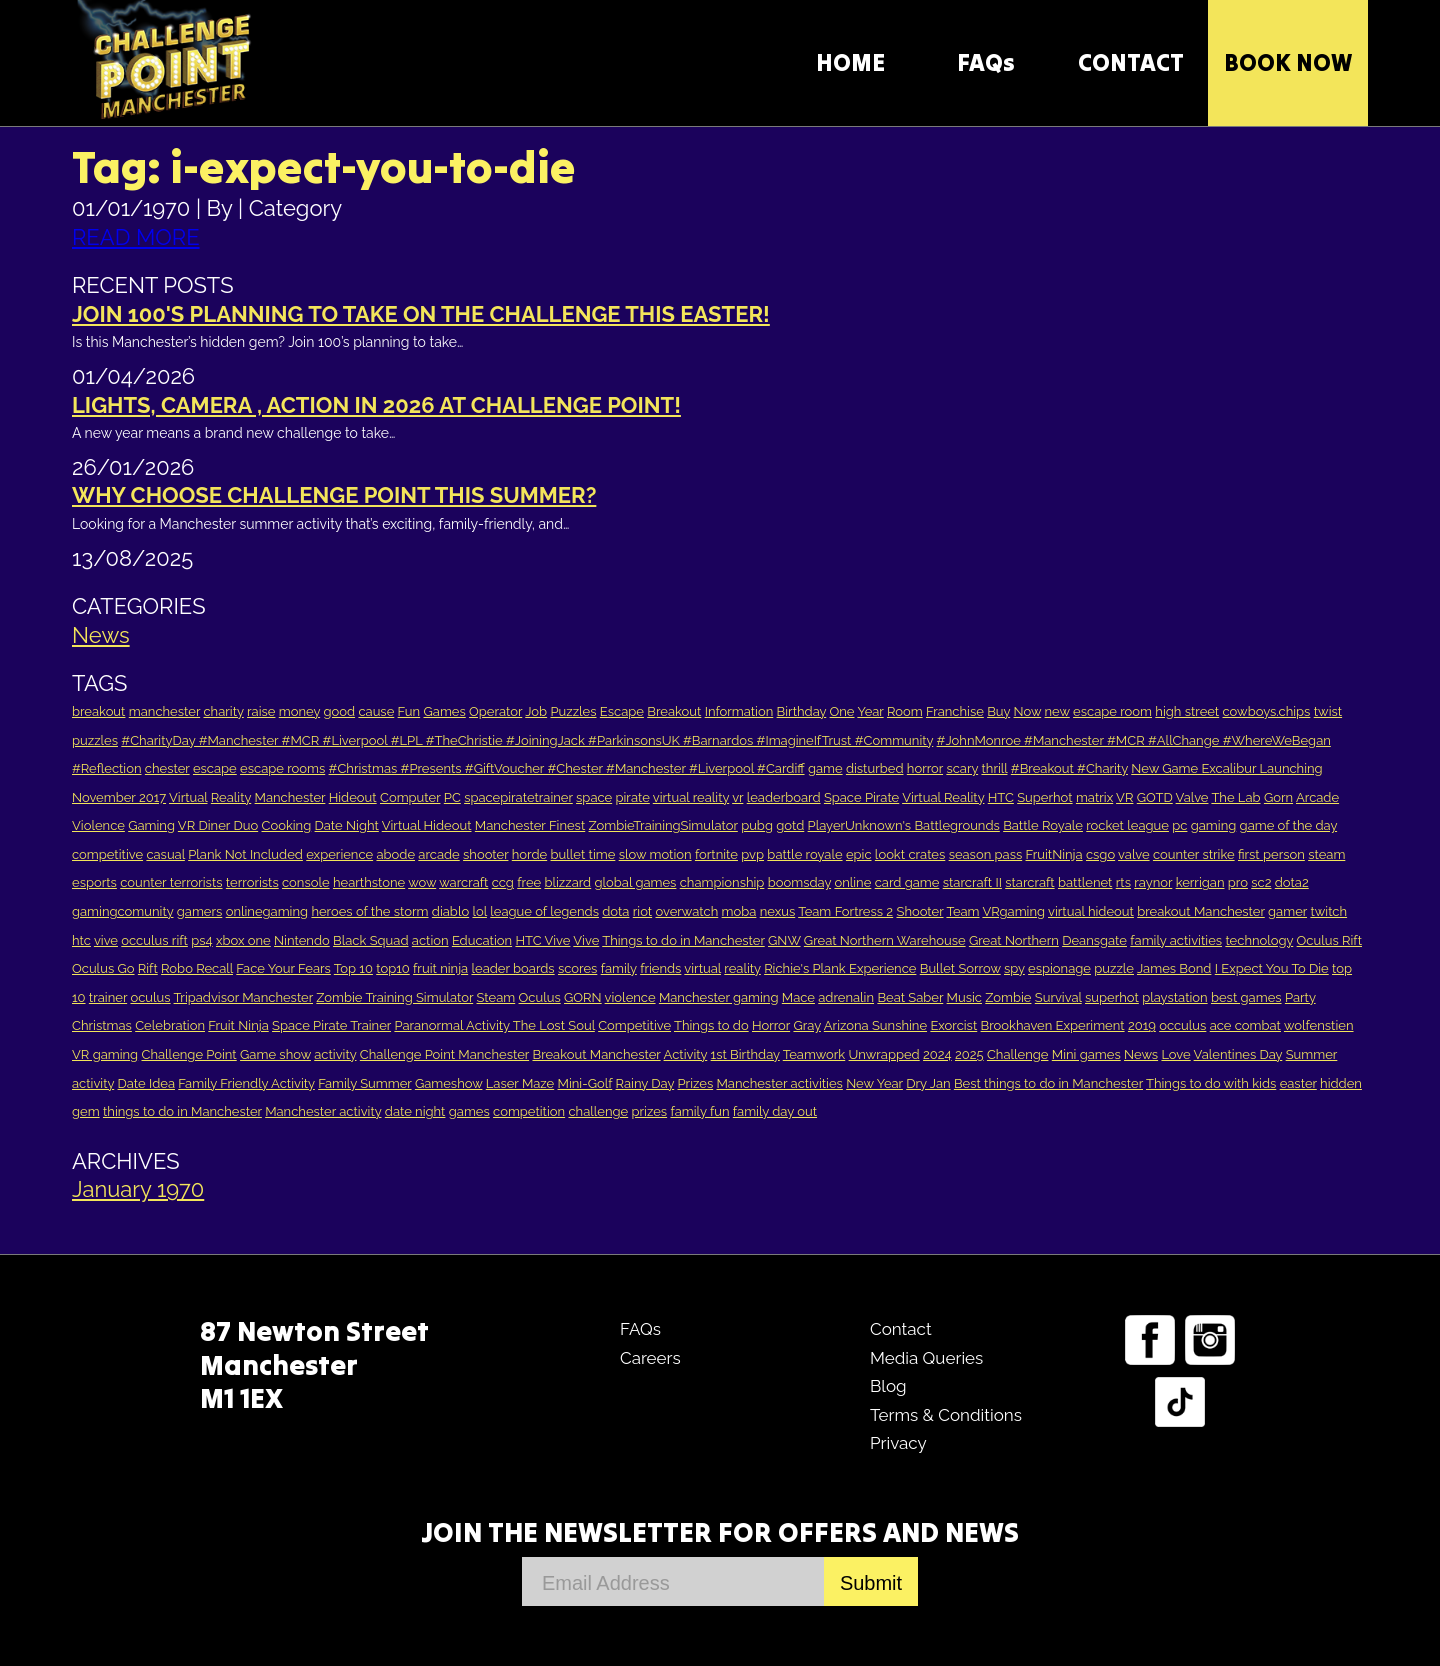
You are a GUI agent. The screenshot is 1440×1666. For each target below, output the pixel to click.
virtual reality (691, 797)
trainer (108, 997)
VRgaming (1013, 911)
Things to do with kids (1211, 1083)
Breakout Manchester (596, 1054)
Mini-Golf (585, 1083)
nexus (778, 911)
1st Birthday (745, 1054)
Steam (496, 997)
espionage (1059, 968)
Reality (231, 797)
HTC (1001, 797)
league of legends (544, 911)
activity (335, 1054)
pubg (757, 825)
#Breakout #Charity (1069, 768)
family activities (1176, 940)
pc (1179, 825)
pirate (633, 797)
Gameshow (449, 1083)
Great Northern (1014, 940)
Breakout (674, 711)
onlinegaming (267, 911)
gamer (1287, 911)
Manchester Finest (530, 825)
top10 (393, 968)
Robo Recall (197, 968)
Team (962, 911)
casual (165, 854)
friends (660, 968)
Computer (410, 797)
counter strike (1194, 854)
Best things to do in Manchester (1048, 1083)
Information (739, 711)
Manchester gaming (719, 997)
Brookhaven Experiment (1053, 1025)
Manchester (290, 797)
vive (106, 940)
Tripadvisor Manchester (243, 997)
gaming (1214, 825)
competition (529, 1111)
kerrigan (1200, 882)
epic (859, 854)
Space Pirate (861, 797)
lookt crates (910, 854)
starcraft (1029, 882)
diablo (450, 911)
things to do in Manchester (182, 1111)
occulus (1182, 1025)
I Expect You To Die (1272, 968)
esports (94, 882)
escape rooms (282, 768)
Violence (98, 825)
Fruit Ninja (238, 1025)
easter (1298, 1083)
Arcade (1317, 797)
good (340, 711)
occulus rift (154, 940)
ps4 (201, 940)
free (529, 882)
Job (536, 711)
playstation (1174, 997)
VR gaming (105, 1054)
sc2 (1261, 882)
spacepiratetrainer (518, 797)
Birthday (802, 711)
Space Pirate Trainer (331, 1025)
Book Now (1288, 62)
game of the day (1289, 825)
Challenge (1018, 1054)
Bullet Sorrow (960, 968)
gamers (200, 911)
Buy (998, 711)
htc (81, 940)
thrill (994, 768)
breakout (98, 711)
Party (1300, 997)
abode (395, 854)
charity (223, 711)
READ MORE (136, 237)
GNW (784, 940)
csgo (1100, 854)
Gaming (151, 825)
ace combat (1245, 1025)
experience (339, 854)
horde (529, 854)
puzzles (95, 740)
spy (1014, 968)
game (825, 768)
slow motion (655, 854)
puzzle (1114, 968)
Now (1028, 711)
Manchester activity (323, 1111)
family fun (699, 1111)
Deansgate (1094, 940)
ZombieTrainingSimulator (663, 825)
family (619, 968)
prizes (650, 1111)
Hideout (353, 797)
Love (1175, 1054)
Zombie (1008, 997)
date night (415, 1111)
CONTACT (1131, 62)
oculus (150, 997)
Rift (148, 968)
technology (1259, 940)
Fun (409, 711)
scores (577, 968)
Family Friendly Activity (246, 1083)
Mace (798, 997)
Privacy (898, 1443)
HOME (850, 62)
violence (630, 997)
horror (925, 768)
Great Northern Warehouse (885, 940)
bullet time (583, 854)
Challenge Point (188, 1054)
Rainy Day (645, 1083)
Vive (586, 940)
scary (962, 768)
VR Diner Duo (218, 825)
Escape (622, 711)
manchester (164, 711)
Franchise (955, 711)
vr (737, 797)
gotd (790, 825)
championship (722, 882)
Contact (901, 1329)
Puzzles (573, 711)
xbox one (243, 940)
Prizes (696, 1083)
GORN (583, 997)
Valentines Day (1238, 1054)
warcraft (463, 882)
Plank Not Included (245, 854)
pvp (752, 854)
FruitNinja (1054, 854)
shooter (485, 854)
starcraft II (972, 882)
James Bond (1174, 968)
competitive (107, 854)
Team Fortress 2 (845, 911)
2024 (937, 1054)
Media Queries (926, 1358)
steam (1326, 854)
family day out (775, 1111)
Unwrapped (884, 1054)
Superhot (1044, 797)
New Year (874, 1083)
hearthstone (369, 882)
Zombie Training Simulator (394, 997)
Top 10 (353, 968)
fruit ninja (440, 968)
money (299, 711)
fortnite (716, 854)
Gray (806, 1025)
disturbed (875, 768)
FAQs (986, 62)
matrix (1094, 797)
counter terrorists (171, 882)
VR (1124, 797)
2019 (1142, 1025)
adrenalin (846, 997)
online (852, 882)
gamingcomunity (122, 911)
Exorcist (953, 1025)
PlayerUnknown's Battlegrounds (904, 825)
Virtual (188, 797)
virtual (702, 968)
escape (215, 768)
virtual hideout (1091, 911)
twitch (1328, 911)
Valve (1192, 797)
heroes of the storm (369, 911)
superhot (1112, 997)
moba (739, 911)
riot (642, 911)
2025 (969, 1054)
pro (1238, 882)
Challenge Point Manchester (444, 1054)
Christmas (102, 1025)
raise (261, 711)
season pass (986, 854)
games (469, 1111)
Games (444, 711)
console (306, 882)
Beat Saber (910, 997)
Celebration (170, 1025)
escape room (1112, 711)
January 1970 (138, 1189)
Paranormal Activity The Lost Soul (494, 1025)
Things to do (711, 1025)
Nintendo (302, 940)
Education (482, 940)
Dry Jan (928, 1083)
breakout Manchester (1201, 911)
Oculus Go (103, 968)
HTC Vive (542, 940)
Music (964, 997)
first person (1271, 854)
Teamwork (814, 1054)
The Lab (1235, 797)
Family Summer (364, 1083)
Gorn (1278, 797)
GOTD (1155, 797)
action (430, 940)
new (1057, 711)
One (842, 711)
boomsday (799, 882)
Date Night (347, 825)
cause (376, 711)
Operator (495, 711)
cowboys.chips (1267, 711)
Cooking (287, 825)
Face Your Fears (283, 968)
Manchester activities (780, 1083)
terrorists (252, 882)
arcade (438, 854)
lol (480, 911)
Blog (888, 1386)
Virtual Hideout (427, 825)
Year (870, 711)
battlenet (1085, 882)
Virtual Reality (943, 797)
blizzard (567, 882)
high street (1187, 711)
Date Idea (146, 1083)
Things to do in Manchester (683, 940)
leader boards (513, 968)
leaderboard (784, 797)
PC (452, 797)
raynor (1153, 882)
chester (167, 768)
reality (742, 968)
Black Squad (370, 940)
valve (1133, 854)
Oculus (540, 997)
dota (615, 911)
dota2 (1292, 882)
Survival (1058, 997)
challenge (598, 1111)
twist (1328, 711)
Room (905, 711)
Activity (686, 1054)
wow (422, 882)
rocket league (1127, 825)
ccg (503, 882)
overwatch (686, 911)
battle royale (804, 854)
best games (1246, 997)
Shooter (919, 911)
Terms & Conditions (946, 1415)
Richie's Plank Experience (840, 968)
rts (1123, 882)
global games (636, 882)
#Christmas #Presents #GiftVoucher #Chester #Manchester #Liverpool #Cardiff (567, 768)
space (594, 797)
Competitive (634, 1025)
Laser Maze (520, 1083)
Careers (650, 1358)
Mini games (1086, 1054)
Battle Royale (1043, 825)
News (101, 635)
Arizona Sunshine (875, 1025)
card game (907, 882)
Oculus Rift (1329, 940)
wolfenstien (1319, 1025)
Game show (275, 1054)
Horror (771, 1025)
